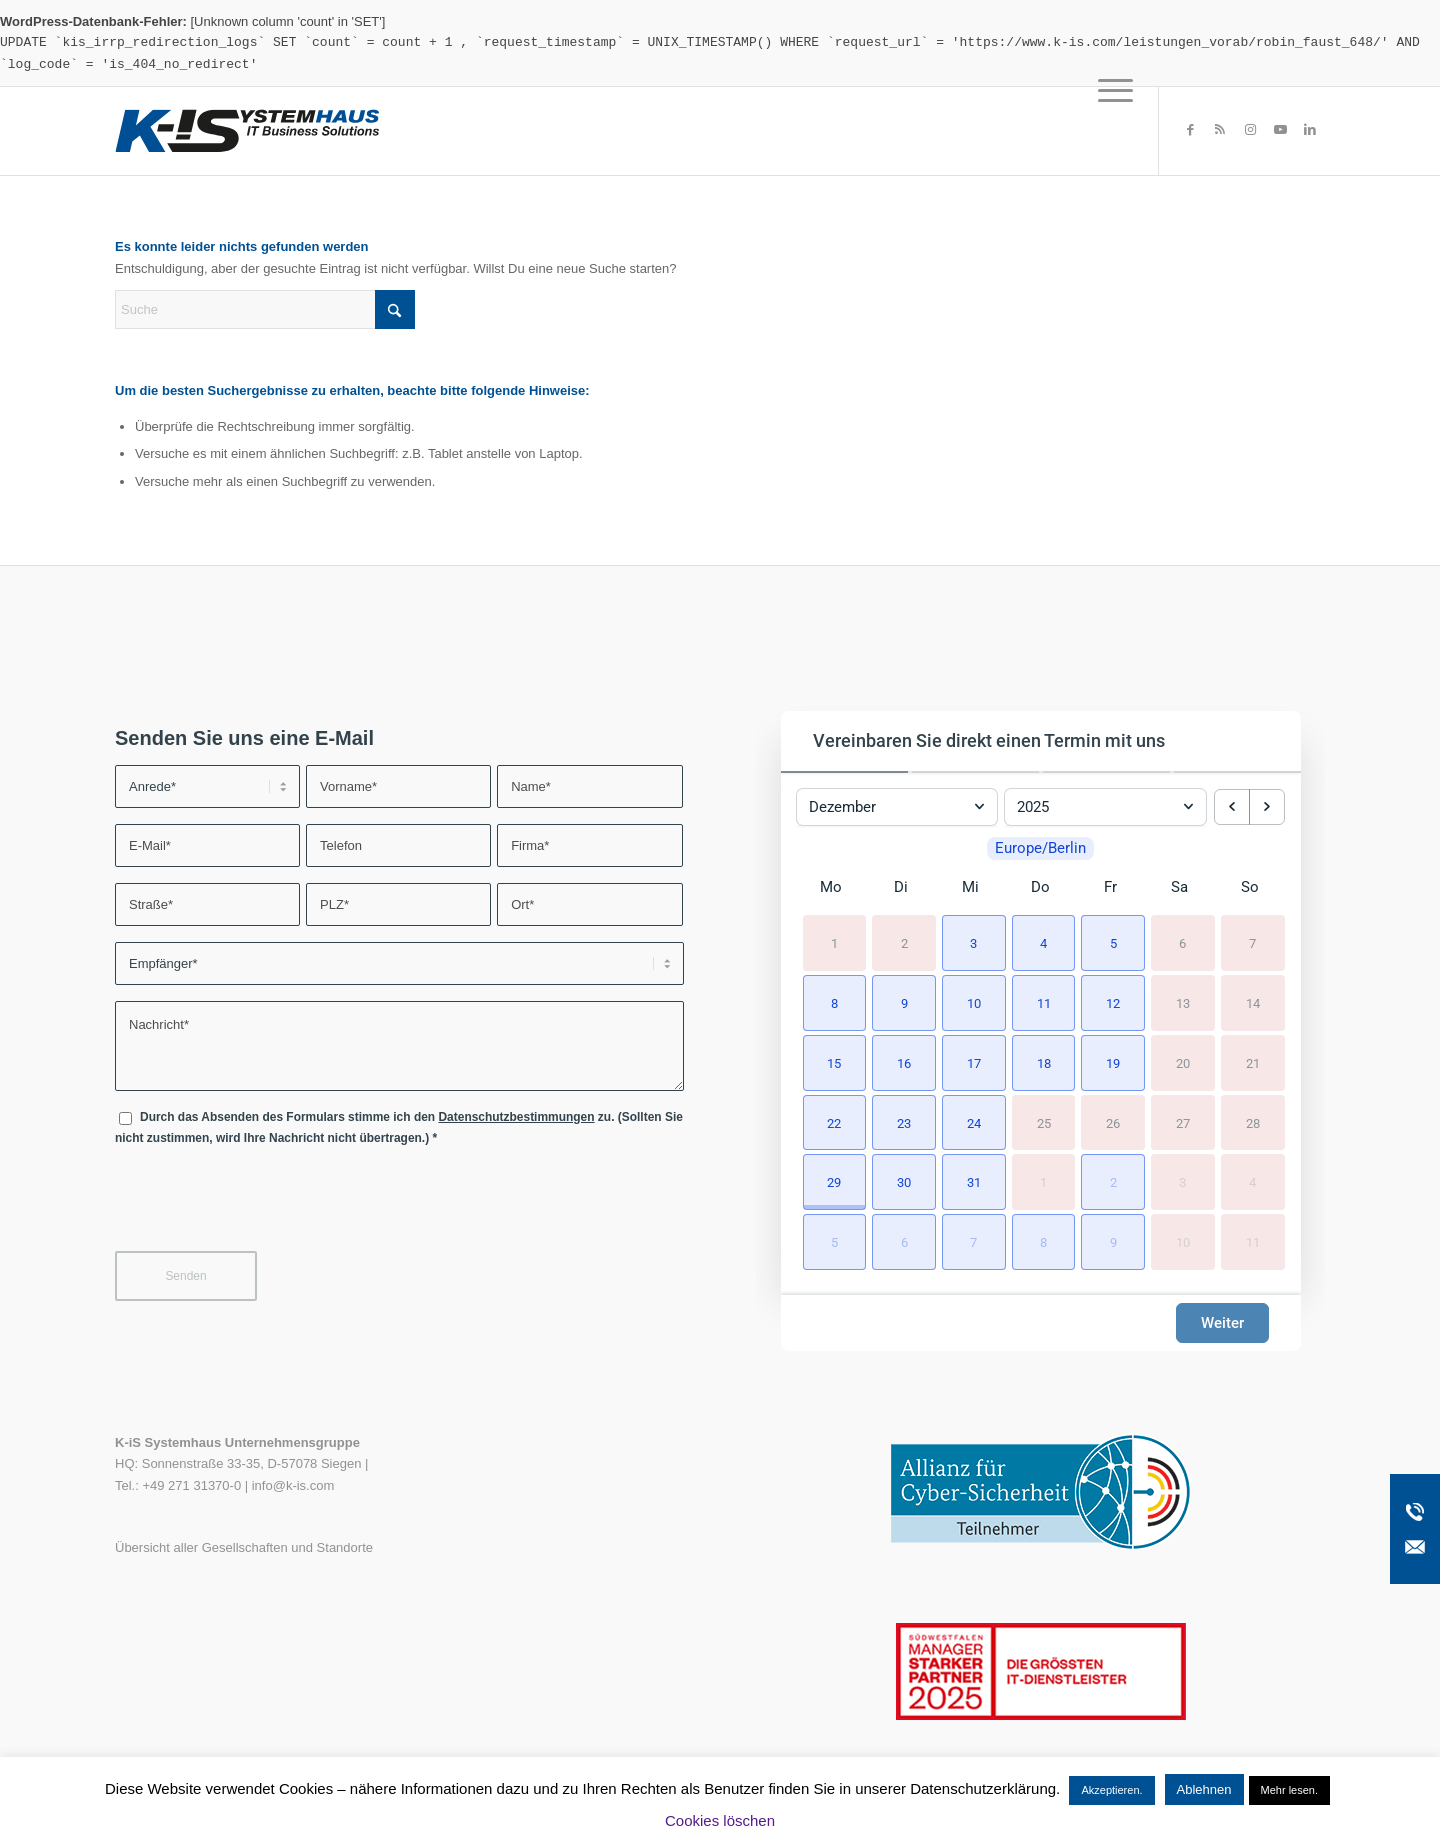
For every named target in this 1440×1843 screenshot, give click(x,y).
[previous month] (1232, 807)
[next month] (1267, 807)
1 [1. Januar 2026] (1043, 1182)
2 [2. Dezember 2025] (904, 942)
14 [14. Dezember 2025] (1253, 1002)
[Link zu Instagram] (1250, 130)
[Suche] (265, 309)
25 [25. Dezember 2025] (1044, 1122)
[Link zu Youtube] (1280, 130)
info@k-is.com (293, 1485)
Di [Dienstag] (901, 887)
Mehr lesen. (1289, 1790)
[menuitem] (1109, 131)
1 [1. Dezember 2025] (834, 942)
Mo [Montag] (831, 887)
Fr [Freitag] (1110, 887)
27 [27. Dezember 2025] (1183, 1122)
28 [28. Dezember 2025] (1253, 1122)
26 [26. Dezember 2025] (1113, 1122)
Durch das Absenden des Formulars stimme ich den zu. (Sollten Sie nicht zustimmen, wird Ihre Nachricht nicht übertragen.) (399, 1127)
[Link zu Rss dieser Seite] (1220, 130)
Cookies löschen (720, 1820)
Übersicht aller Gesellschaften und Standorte (244, 1547)
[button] (971, 941)
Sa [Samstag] (1179, 887)
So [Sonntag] (1250, 887)
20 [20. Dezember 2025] (1183, 1062)
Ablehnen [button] (1204, 1789)
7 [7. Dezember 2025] (1252, 942)
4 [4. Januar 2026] (1252, 1182)
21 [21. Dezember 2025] (1253, 1062)
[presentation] (267, 1204)
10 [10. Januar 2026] (1183, 1241)
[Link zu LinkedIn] (1310, 130)
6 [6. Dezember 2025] (1182, 942)
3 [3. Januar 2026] (1182, 1182)
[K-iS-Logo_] (247, 131)
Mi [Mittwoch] (970, 887)
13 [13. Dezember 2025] (1183, 1002)
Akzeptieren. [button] (1111, 1790)
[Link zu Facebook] (1190, 130)
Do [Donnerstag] (1040, 887)
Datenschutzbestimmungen (516, 1117)
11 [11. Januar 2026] (1253, 1241)
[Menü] (1109, 131)
